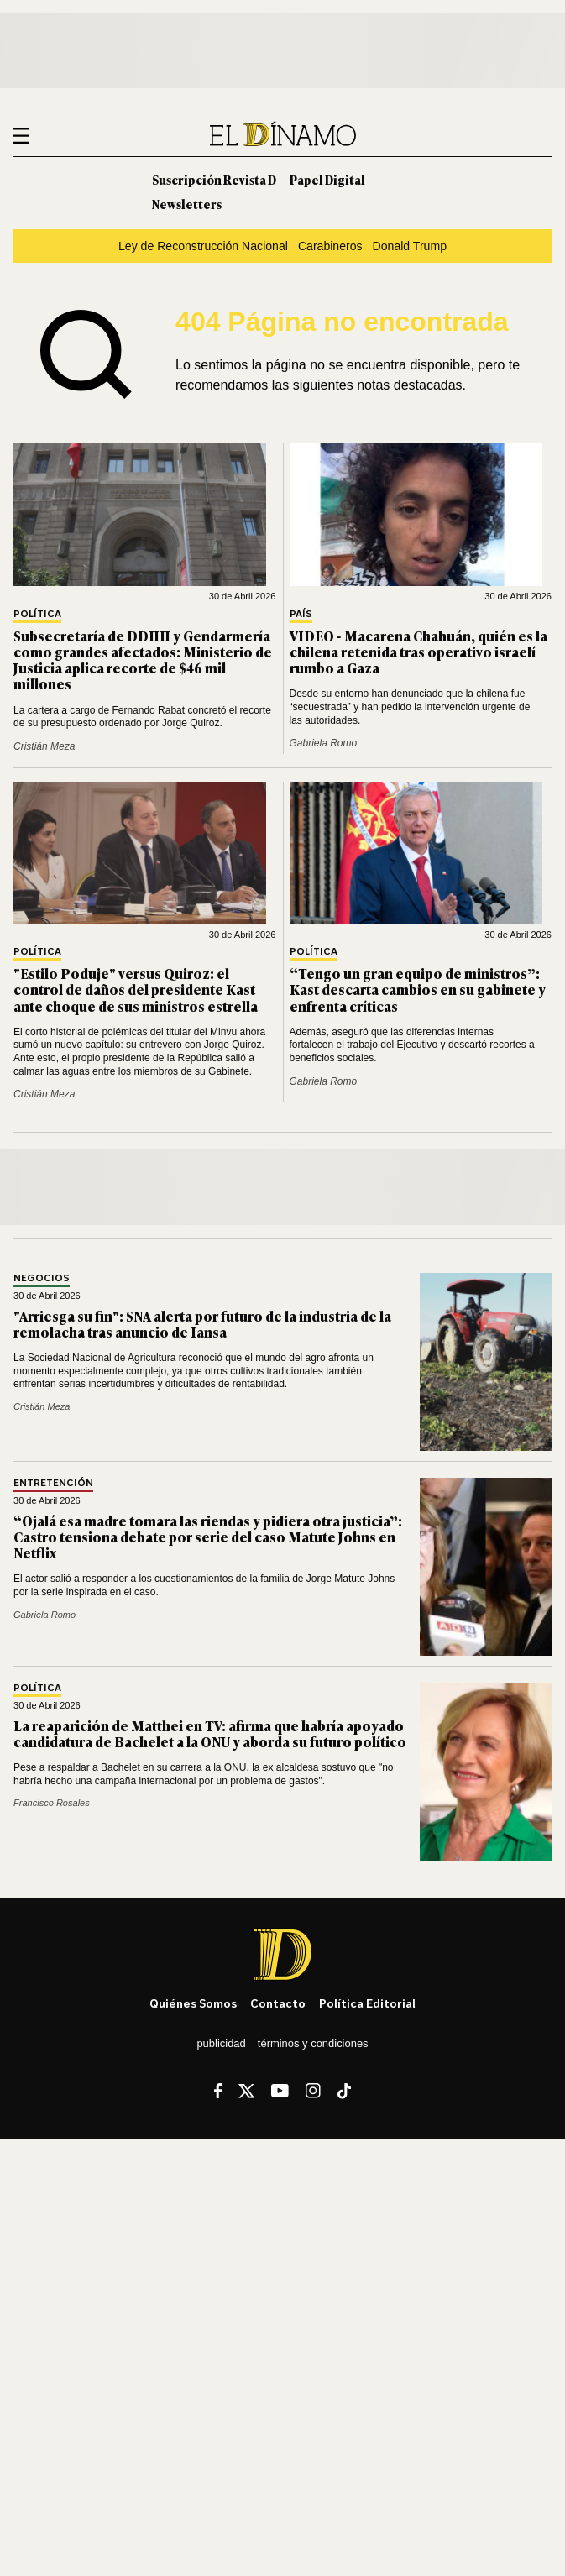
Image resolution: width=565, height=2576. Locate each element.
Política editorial (367, 2003)
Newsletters (187, 203)
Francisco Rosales (51, 1803)
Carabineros (330, 246)
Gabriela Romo (324, 743)
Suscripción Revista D (214, 179)
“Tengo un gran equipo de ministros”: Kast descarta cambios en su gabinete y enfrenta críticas (418, 989)
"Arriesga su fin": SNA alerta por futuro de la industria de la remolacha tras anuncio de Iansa (202, 1324)
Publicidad (220, 2043)
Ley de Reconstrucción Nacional (203, 246)
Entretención (53, 1483)
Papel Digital (327, 179)
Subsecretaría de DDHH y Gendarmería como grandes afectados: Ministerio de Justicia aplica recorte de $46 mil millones (142, 660)
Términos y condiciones (313, 2043)
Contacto (278, 2003)
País (301, 614)
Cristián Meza (44, 746)
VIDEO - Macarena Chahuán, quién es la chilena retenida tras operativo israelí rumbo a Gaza (418, 652)
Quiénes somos (193, 2003)
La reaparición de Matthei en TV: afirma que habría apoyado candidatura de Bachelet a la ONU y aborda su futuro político (209, 1733)
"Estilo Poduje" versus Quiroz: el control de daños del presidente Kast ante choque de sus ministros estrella (135, 989)
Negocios (41, 1278)
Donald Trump (410, 246)
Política (37, 614)
